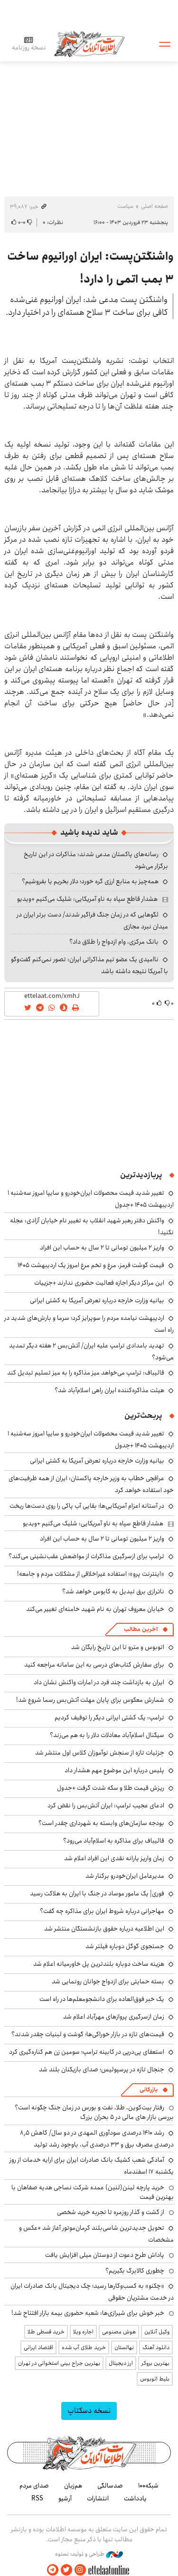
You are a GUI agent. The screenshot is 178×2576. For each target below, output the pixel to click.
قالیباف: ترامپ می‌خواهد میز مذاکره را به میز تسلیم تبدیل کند (85, 1372)
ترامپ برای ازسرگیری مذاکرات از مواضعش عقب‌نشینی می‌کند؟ (86, 1556)
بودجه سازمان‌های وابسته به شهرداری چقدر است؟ (101, 1823)
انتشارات (98, 2498)
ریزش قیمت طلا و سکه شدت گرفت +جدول (110, 1788)
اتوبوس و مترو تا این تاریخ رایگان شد (117, 1647)
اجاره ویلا (83, 2331)
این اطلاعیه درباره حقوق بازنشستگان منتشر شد (104, 1928)
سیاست (125, 206)
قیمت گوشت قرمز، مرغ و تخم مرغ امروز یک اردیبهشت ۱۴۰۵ (91, 1265)
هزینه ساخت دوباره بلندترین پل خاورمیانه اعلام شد (98, 1964)
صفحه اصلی (154, 206)
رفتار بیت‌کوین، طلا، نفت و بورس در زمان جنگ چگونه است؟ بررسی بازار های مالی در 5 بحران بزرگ (94, 2112)
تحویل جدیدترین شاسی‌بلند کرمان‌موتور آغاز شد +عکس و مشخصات (96, 2234)
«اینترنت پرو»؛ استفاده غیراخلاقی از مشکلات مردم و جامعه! (90, 1574)
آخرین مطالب (141, 1629)
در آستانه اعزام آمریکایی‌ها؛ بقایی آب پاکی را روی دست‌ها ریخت (86, 1506)
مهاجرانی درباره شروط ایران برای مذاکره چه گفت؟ (102, 1911)
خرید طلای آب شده (84, 2347)
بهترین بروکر (155, 2363)
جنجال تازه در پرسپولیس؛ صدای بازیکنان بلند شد (101, 2069)
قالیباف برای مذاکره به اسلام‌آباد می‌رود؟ (113, 1840)
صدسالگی (110, 2485)
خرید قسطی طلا (46, 2331)
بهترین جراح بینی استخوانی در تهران (59, 2363)
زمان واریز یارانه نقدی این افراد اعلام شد (114, 1858)
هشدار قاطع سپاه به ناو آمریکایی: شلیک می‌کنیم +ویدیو (87, 899)
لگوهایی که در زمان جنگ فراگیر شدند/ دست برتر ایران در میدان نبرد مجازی (92, 920)
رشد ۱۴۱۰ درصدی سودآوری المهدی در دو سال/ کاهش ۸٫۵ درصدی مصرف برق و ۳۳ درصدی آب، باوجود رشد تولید (97, 2138)
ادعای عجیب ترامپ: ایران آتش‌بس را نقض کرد (105, 1805)
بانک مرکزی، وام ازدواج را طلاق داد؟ (114, 942)
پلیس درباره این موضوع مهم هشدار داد (114, 1770)
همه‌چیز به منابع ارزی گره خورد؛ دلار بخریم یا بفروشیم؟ (90, 881)
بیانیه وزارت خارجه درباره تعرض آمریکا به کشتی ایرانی (97, 1300)
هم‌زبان (73, 2485)
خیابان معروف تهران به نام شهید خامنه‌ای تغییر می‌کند (95, 1609)
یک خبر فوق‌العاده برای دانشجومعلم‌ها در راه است (101, 1999)
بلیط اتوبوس (154, 2378)
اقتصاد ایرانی (38, 2347)
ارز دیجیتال (121, 2363)
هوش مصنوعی (119, 2331)
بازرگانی (149, 2089)
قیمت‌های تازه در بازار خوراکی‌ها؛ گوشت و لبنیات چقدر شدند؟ (87, 2034)
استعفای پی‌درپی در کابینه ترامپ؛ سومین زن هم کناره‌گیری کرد (86, 2052)
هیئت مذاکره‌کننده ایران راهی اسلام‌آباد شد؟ (109, 1390)
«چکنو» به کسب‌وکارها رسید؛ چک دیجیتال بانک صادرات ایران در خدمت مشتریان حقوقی (92, 2292)
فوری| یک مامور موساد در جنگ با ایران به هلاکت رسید (97, 1893)
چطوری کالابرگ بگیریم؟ (134, 2270)
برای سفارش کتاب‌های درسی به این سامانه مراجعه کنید (94, 1664)
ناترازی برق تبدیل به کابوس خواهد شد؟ (113, 1591)
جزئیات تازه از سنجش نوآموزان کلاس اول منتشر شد (99, 1752)
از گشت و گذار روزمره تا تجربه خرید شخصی (110, 2212)
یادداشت (135, 2498)
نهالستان (124, 2347)
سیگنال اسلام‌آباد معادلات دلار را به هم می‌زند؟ (107, 1735)
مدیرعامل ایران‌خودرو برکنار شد (124, 1876)
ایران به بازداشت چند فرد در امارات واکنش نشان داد (99, 1682)
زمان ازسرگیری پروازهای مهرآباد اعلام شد (113, 2016)
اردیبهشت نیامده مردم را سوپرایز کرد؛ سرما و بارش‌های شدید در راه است (89, 1324)
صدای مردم (34, 2485)
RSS (37, 2498)
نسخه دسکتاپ (89, 2411)
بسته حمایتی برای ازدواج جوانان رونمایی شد (108, 1981)
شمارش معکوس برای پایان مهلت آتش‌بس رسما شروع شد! (90, 1700)
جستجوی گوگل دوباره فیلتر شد (124, 1946)
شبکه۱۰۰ (148, 2485)
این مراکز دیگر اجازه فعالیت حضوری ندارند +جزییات (99, 1283)
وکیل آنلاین (156, 2331)
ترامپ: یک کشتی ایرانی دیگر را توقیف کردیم (109, 1717)
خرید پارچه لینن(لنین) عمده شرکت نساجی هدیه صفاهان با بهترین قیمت (92, 2192)
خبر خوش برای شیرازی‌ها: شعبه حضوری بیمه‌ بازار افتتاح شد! (87, 2313)
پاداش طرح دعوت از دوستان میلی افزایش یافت (104, 2255)
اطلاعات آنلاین (89, 43)
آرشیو (65, 2498)
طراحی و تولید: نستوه (89, 2554)
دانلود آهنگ (155, 2347)
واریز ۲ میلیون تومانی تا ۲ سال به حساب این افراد (102, 1247)
